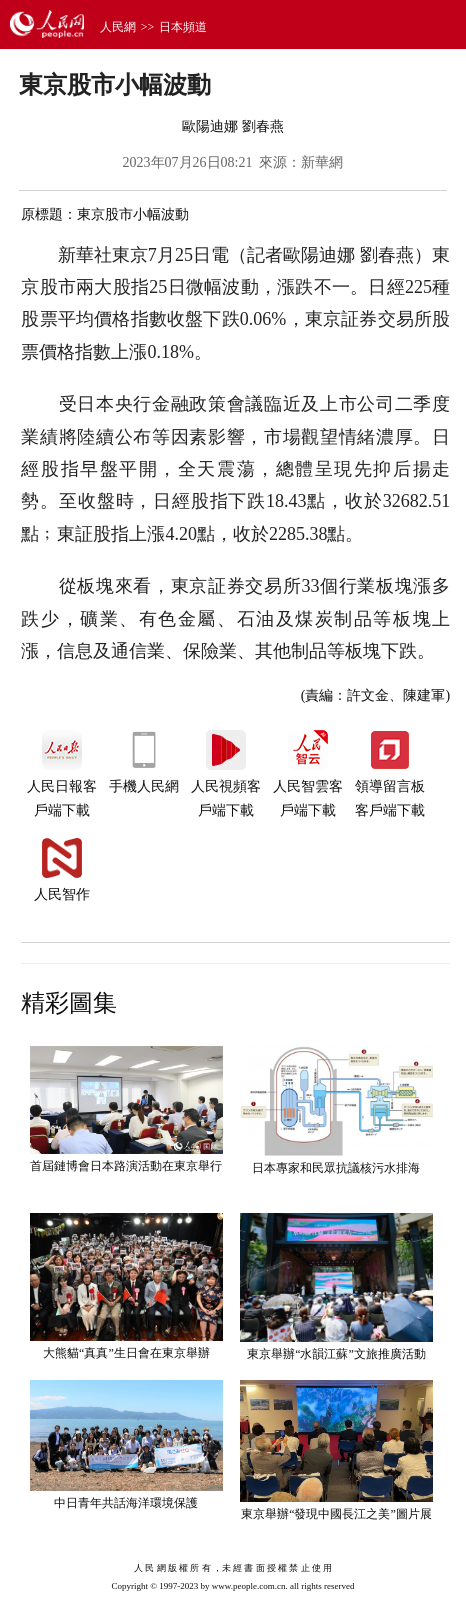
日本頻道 (183, 27)
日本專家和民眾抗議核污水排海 (336, 1168)
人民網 (118, 27)
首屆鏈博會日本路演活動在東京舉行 (126, 1166)
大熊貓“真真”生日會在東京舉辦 (126, 1353)
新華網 (322, 162)
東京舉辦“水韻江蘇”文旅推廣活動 (336, 1354)
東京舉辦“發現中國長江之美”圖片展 (336, 1514)
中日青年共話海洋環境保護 (126, 1503)
